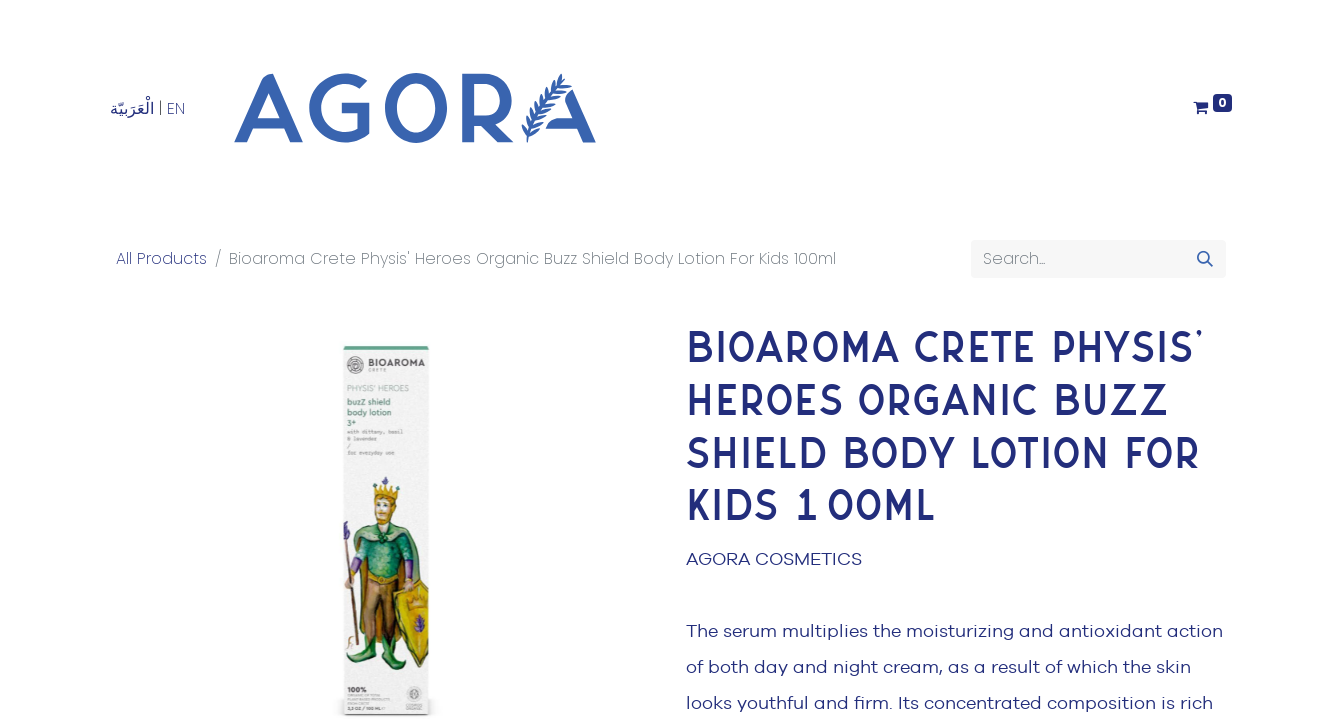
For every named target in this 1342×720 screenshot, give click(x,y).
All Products (161, 258)
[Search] (1205, 259)
